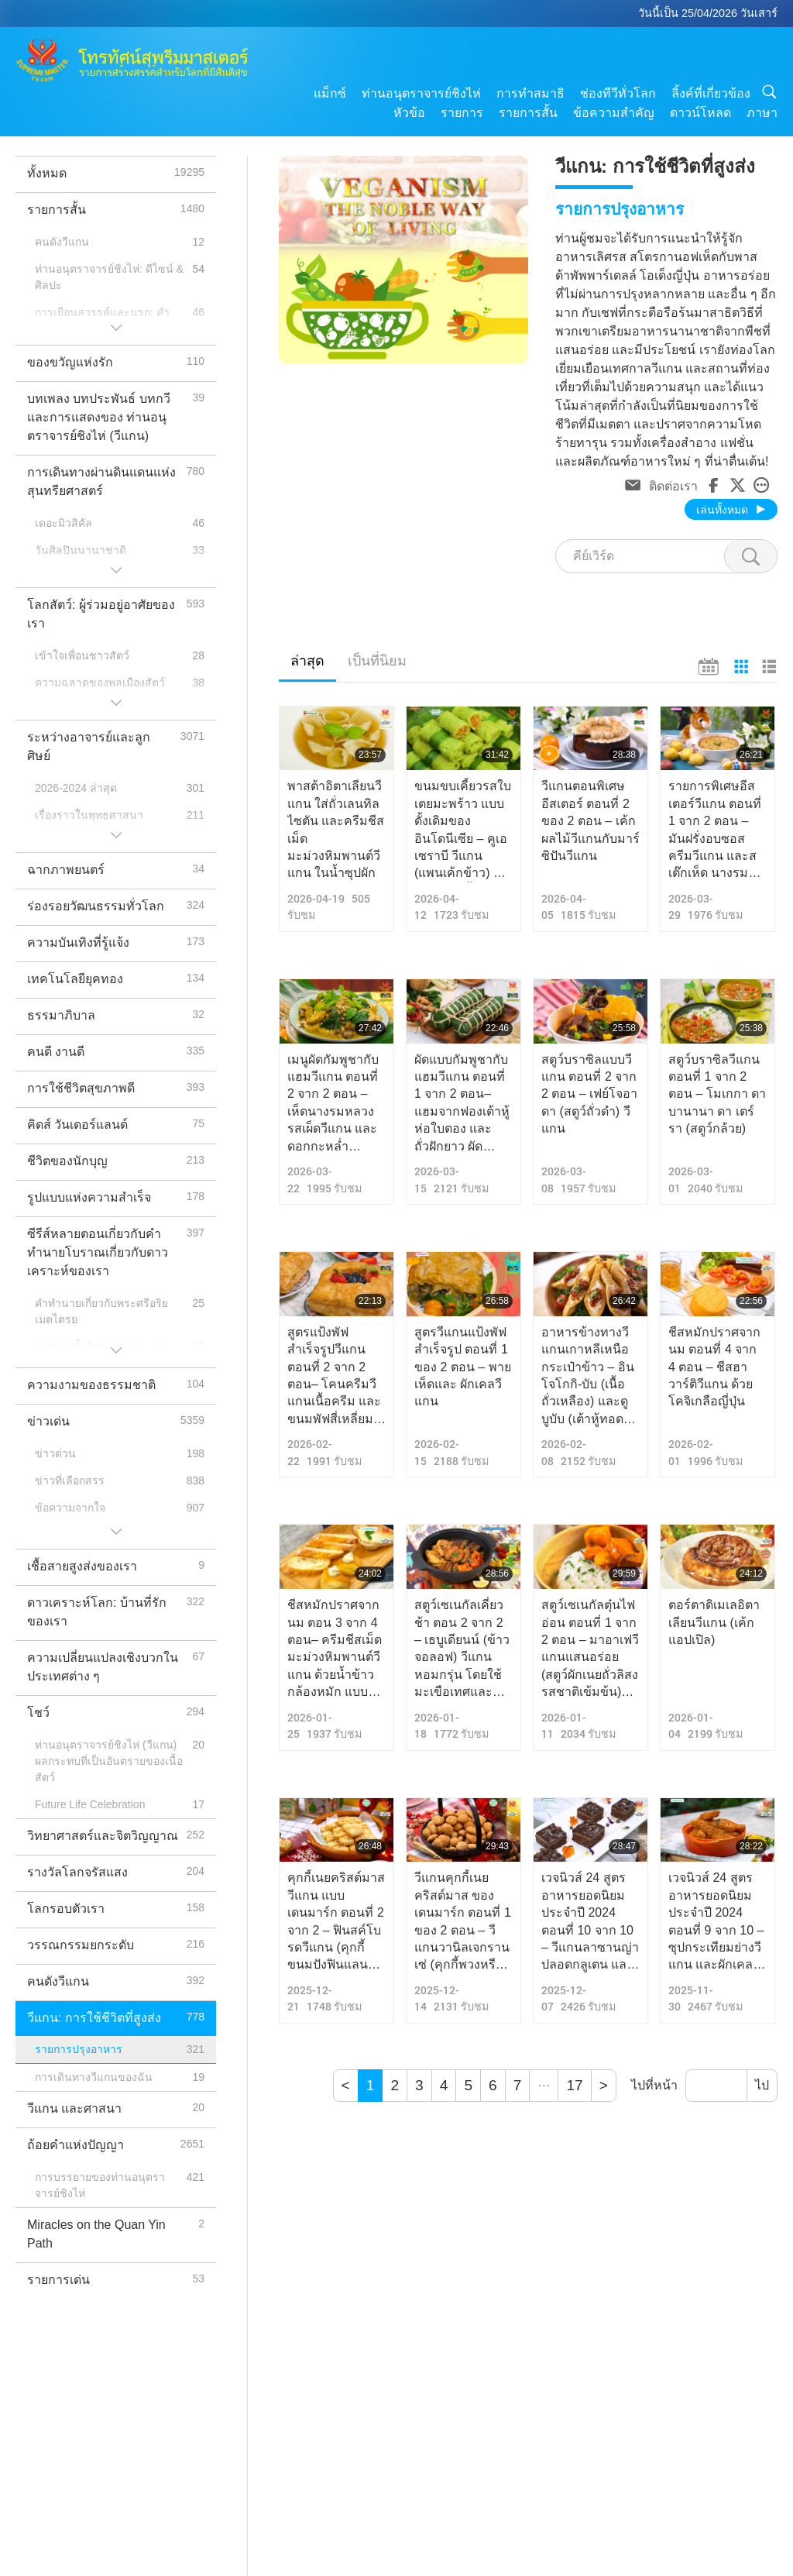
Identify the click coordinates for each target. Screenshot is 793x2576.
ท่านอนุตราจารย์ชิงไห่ (421, 93)
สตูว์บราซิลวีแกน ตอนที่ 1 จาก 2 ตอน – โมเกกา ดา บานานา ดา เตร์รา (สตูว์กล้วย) (717, 1094)
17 (574, 2085)
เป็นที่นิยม (377, 661)
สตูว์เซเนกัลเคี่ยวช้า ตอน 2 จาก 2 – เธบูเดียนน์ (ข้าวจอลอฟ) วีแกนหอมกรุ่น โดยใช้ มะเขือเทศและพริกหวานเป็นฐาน (462, 1649)
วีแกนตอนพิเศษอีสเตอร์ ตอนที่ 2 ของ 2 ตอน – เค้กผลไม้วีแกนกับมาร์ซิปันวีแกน (590, 820)
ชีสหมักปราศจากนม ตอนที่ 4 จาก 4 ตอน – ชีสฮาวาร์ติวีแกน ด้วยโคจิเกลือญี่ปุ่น (714, 1367)
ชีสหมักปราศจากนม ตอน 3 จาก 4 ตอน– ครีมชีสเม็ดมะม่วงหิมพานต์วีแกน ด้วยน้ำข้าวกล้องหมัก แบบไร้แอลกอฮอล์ (334, 1649)
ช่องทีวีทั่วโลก (618, 93)
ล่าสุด (307, 661)
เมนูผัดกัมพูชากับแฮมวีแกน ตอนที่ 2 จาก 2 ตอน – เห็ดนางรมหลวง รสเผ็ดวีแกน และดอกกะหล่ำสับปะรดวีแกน (333, 1104)
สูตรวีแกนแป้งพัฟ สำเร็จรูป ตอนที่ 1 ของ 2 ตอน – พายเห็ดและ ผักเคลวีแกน (462, 1367)
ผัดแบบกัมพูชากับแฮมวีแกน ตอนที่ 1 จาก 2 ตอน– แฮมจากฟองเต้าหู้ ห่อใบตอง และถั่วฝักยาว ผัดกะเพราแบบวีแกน (462, 1104)
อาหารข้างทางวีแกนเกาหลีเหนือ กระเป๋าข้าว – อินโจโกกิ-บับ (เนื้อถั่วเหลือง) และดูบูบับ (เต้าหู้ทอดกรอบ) (587, 1377)
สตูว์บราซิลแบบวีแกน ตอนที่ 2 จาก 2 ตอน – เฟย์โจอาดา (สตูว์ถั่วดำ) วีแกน (589, 1094)
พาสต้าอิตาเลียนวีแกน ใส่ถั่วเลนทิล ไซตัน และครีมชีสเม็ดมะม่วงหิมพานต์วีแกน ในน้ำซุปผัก (335, 829)
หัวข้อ (409, 112)
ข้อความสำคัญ (613, 112)
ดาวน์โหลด (700, 112)
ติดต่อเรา (673, 485)
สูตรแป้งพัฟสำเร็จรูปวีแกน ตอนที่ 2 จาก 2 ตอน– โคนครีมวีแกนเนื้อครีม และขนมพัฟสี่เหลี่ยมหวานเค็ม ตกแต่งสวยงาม (334, 1377)
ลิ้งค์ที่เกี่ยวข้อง (710, 93)
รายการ (462, 112)
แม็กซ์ (330, 93)
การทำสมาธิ (530, 93)
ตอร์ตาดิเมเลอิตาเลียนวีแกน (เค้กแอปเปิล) (714, 1622)
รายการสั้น (528, 112)
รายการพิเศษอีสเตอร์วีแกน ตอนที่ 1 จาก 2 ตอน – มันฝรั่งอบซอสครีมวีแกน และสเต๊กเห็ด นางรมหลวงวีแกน (714, 830)
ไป (762, 2085)
